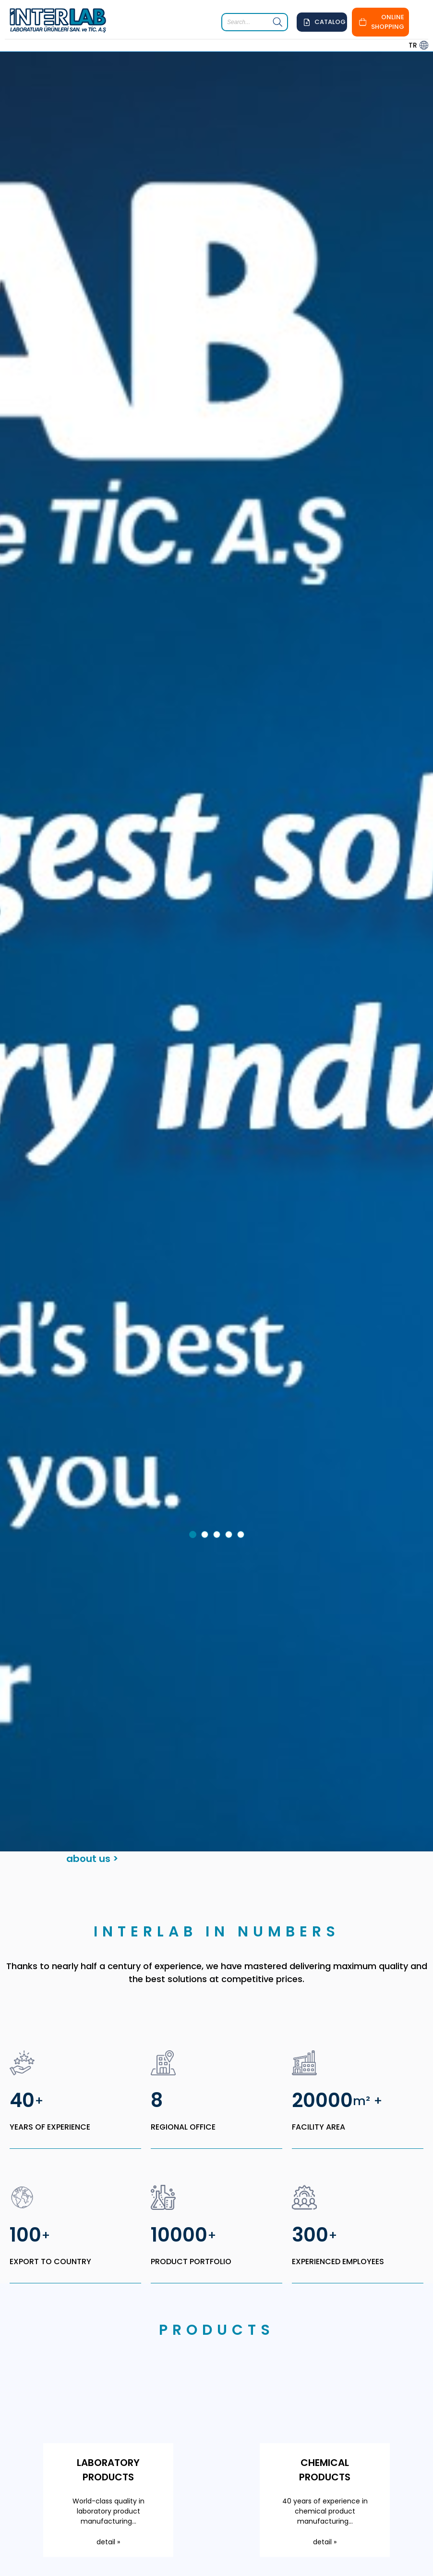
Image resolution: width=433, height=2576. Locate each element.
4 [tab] (230, 1338)
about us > (92, 1661)
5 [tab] (242, 1338)
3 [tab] (218, 1338)
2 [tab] (206, 1338)
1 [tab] (194, 1338)
